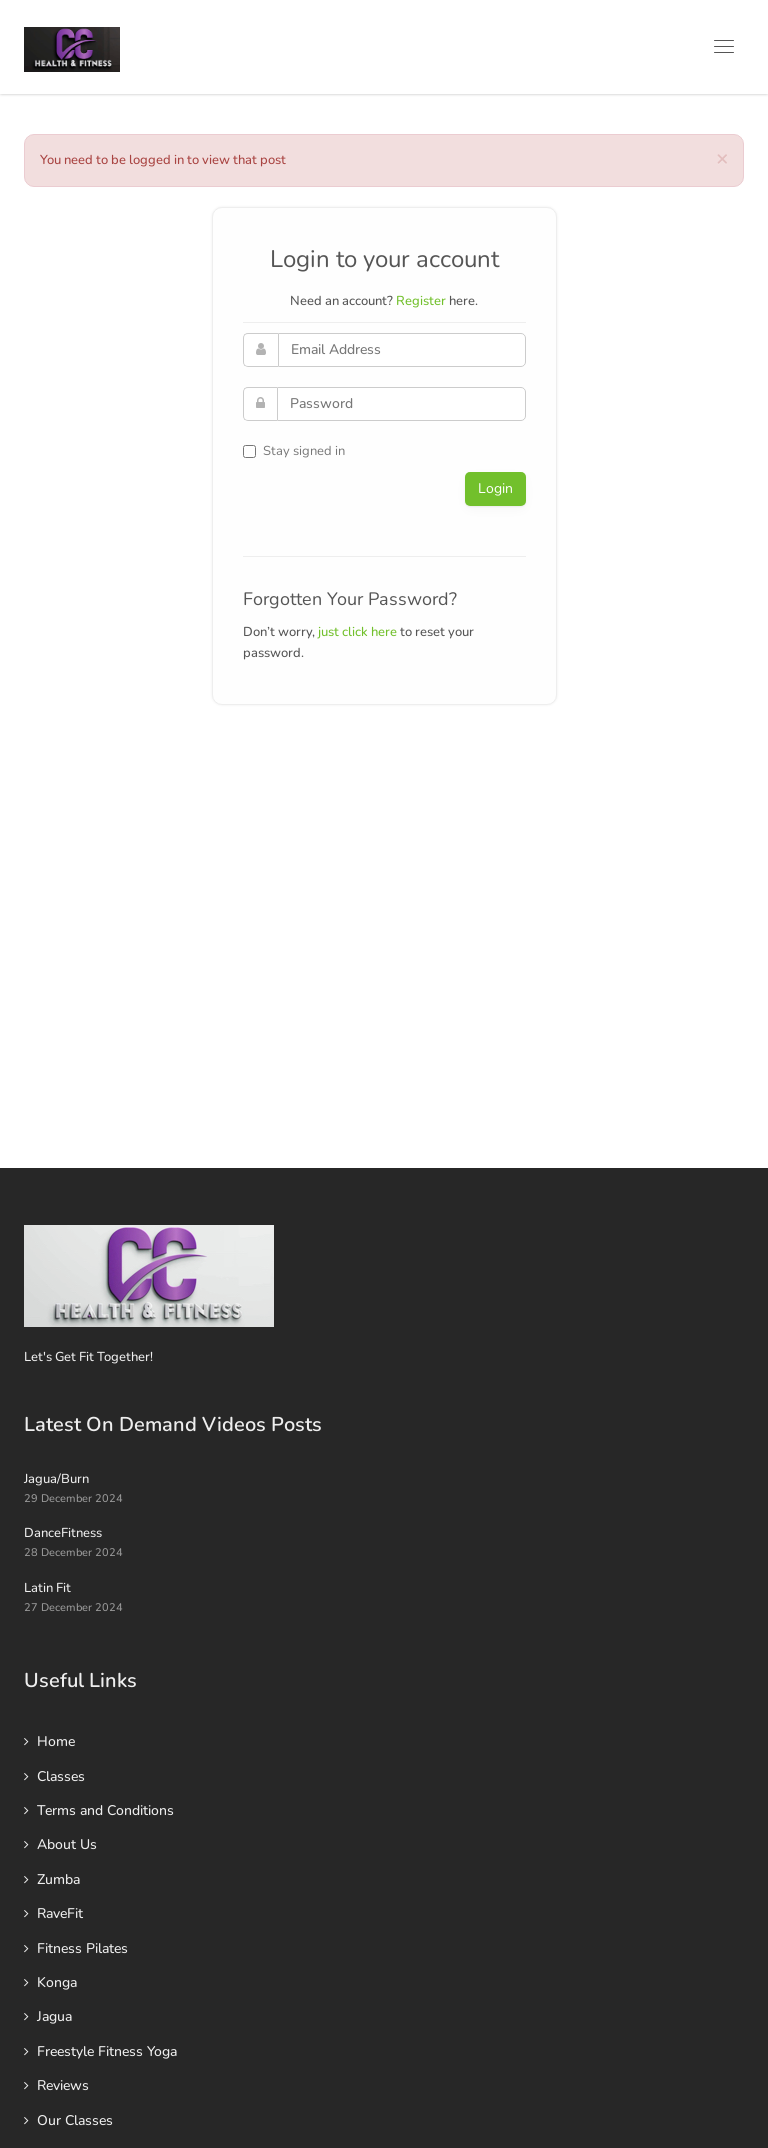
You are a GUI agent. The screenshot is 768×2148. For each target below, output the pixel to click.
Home (56, 1741)
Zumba (58, 1879)
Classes (61, 1776)
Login (495, 488)
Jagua (54, 2016)
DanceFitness (63, 1533)
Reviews (63, 2085)
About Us (67, 1844)
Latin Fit (47, 1588)
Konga (57, 1982)
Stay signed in (294, 451)
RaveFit (60, 1913)
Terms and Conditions (105, 1810)
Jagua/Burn (56, 1479)
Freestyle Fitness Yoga (107, 2051)
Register (421, 301)
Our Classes (75, 2120)
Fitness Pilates (82, 1948)
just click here (357, 632)
